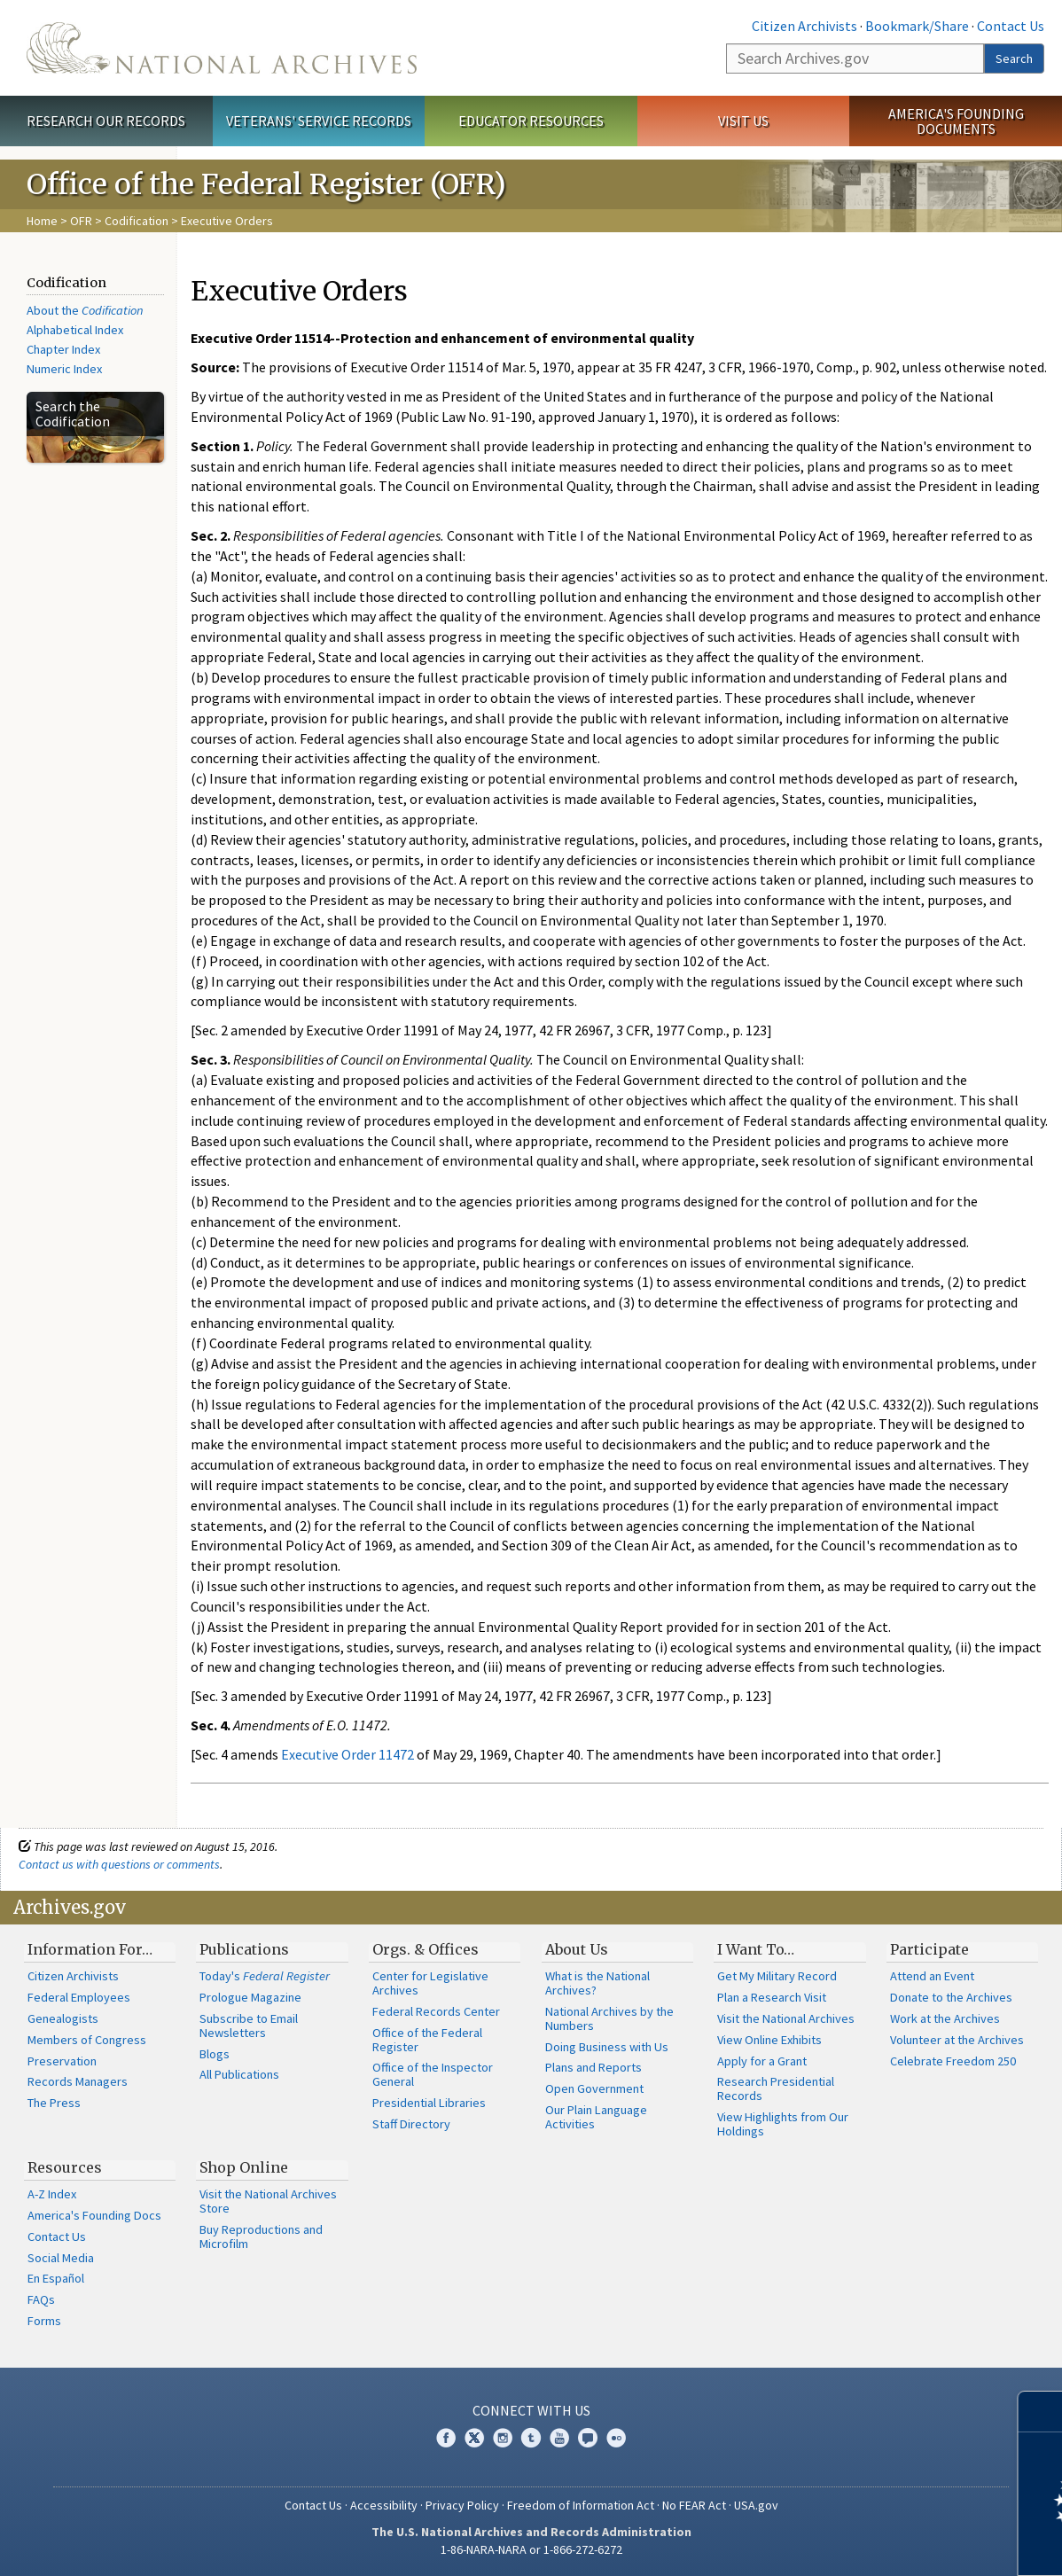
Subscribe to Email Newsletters (248, 2025)
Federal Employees (78, 1997)
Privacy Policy (462, 2505)
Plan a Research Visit (771, 1997)
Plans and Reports (593, 2067)
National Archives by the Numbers (609, 2018)
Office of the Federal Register (427, 2040)
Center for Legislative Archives (430, 1983)
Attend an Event (932, 1976)
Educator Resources (531, 120)
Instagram (502, 2437)
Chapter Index (63, 349)
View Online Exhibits (769, 2040)
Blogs (214, 2054)
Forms (44, 2321)
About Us (576, 1949)
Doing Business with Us (606, 2047)
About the (85, 310)
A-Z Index (51, 2194)
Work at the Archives (945, 2018)
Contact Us (1010, 26)
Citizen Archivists (804, 26)
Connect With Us (531, 2410)
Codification (136, 221)
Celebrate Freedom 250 (953, 2061)
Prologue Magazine (250, 1997)
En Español (55, 2278)
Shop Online (243, 2167)
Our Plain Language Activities (596, 2117)
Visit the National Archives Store (268, 2201)
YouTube (559, 2437)
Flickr (616, 2437)
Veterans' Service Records (318, 120)
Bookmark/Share (917, 26)
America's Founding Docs (94, 2215)
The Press (54, 2103)
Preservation (62, 2061)
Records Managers (77, 2081)
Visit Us (743, 120)
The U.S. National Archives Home (222, 48)
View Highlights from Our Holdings (782, 2124)
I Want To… (755, 1949)
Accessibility (384, 2505)
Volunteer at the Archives (957, 2040)
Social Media (60, 2258)
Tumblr (531, 2437)
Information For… (89, 1949)
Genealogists (62, 2018)
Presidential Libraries (429, 2103)
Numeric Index (64, 369)
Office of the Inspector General (432, 2074)
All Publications (239, 2074)
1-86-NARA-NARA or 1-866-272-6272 (531, 2549)
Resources (64, 2167)
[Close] (1041, 2411)
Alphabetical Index (75, 330)
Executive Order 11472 (347, 1754)
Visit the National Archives (786, 2018)
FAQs (41, 2299)
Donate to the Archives (951, 1997)
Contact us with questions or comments (119, 1864)
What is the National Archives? (597, 1983)
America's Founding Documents (956, 121)
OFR (81, 221)
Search (1014, 58)
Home (42, 221)
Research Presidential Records (775, 2088)
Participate (929, 1949)
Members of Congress (86, 2040)
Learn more (904, 2544)
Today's (264, 1976)
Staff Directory (411, 2124)
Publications (244, 1949)
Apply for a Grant (762, 2061)
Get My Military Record (777, 1976)
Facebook (446, 2437)
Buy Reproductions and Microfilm (261, 2236)
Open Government (594, 2088)
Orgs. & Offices (425, 1949)
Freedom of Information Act (580, 2505)
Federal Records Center (436, 2011)
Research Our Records (106, 120)
